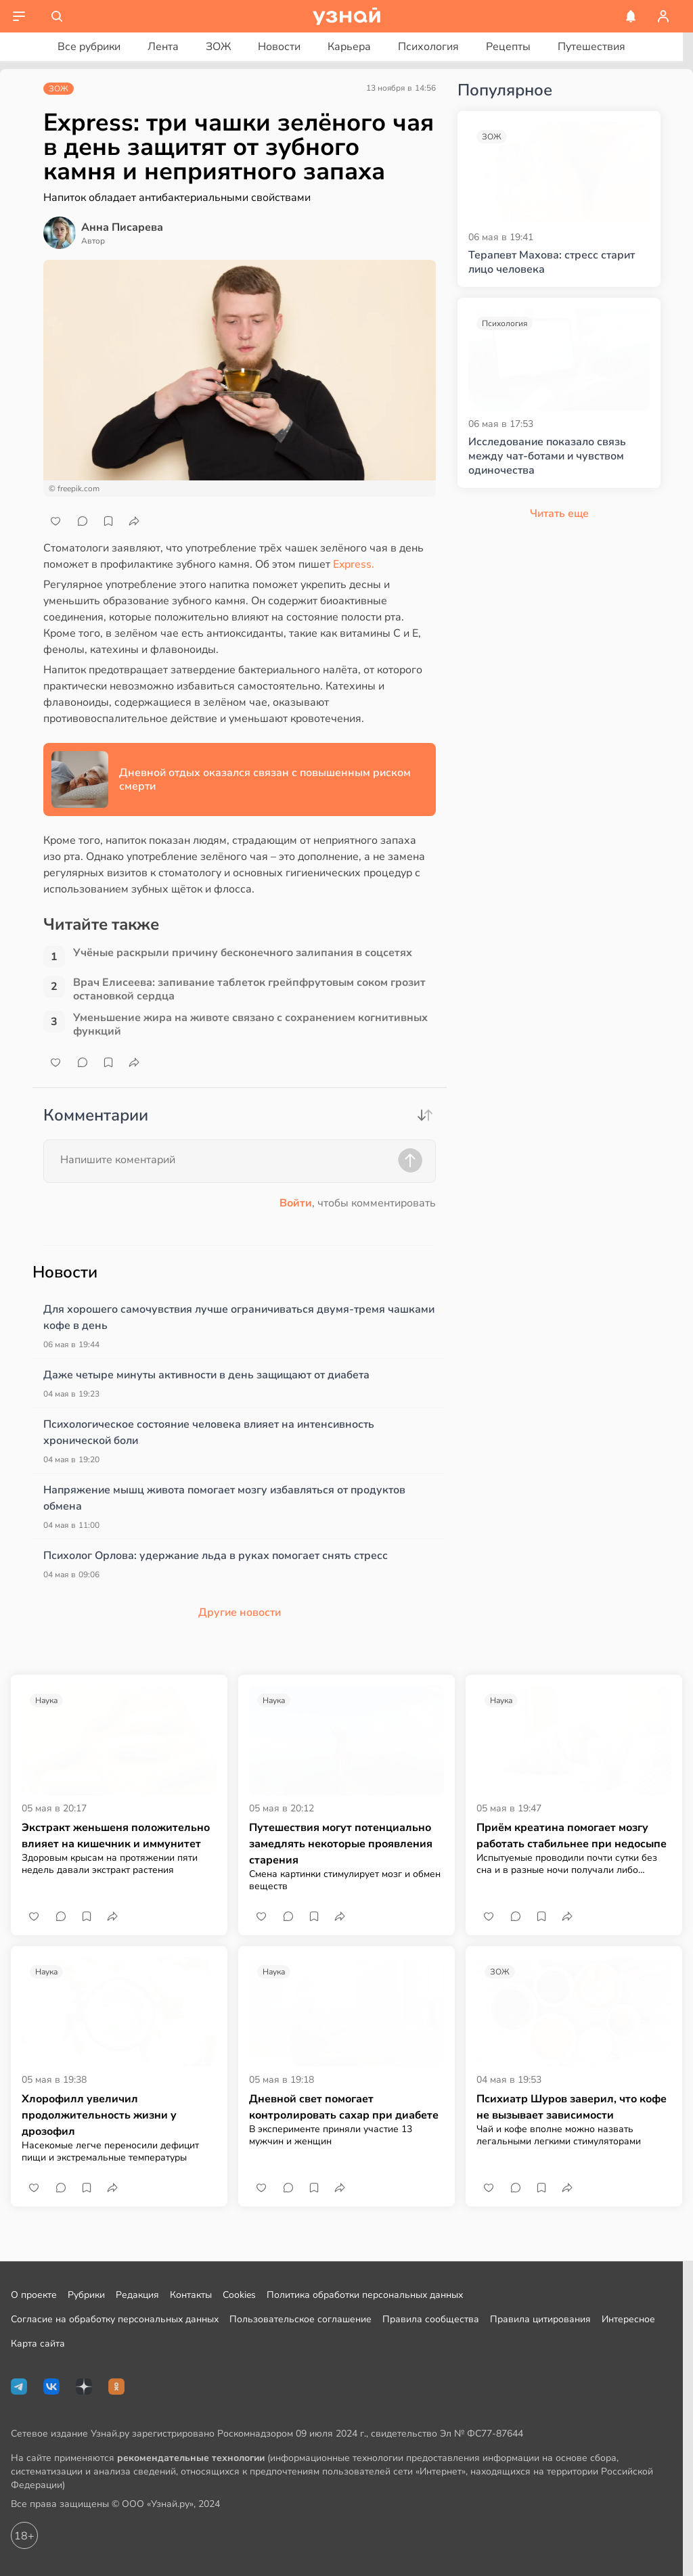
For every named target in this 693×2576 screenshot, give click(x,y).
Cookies (239, 2294)
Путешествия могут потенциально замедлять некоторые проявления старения (340, 1844)
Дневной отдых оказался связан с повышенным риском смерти (265, 779)
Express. (353, 564)
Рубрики (86, 2294)
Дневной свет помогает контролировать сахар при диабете (344, 2107)
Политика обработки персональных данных (365, 2294)
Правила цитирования (540, 2319)
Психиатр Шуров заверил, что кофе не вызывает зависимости (571, 2107)
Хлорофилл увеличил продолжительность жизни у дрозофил (99, 2115)
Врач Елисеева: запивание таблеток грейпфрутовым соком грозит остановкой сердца (249, 989)
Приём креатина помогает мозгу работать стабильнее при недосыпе (571, 1835)
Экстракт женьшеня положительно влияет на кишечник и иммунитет (116, 1835)
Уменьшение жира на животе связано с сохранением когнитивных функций (250, 1024)
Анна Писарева (122, 227)
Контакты (191, 2294)
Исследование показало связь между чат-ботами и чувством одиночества (547, 456)
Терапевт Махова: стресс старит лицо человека (551, 262)
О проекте (34, 2294)
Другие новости (239, 1612)
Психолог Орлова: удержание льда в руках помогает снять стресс (215, 1555)
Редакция (137, 2294)
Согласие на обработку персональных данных (115, 2319)
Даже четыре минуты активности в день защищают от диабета (206, 1375)
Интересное (628, 2319)
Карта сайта (38, 2343)
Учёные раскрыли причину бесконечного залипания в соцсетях (242, 953)
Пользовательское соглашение (300, 2319)
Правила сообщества (430, 2319)
